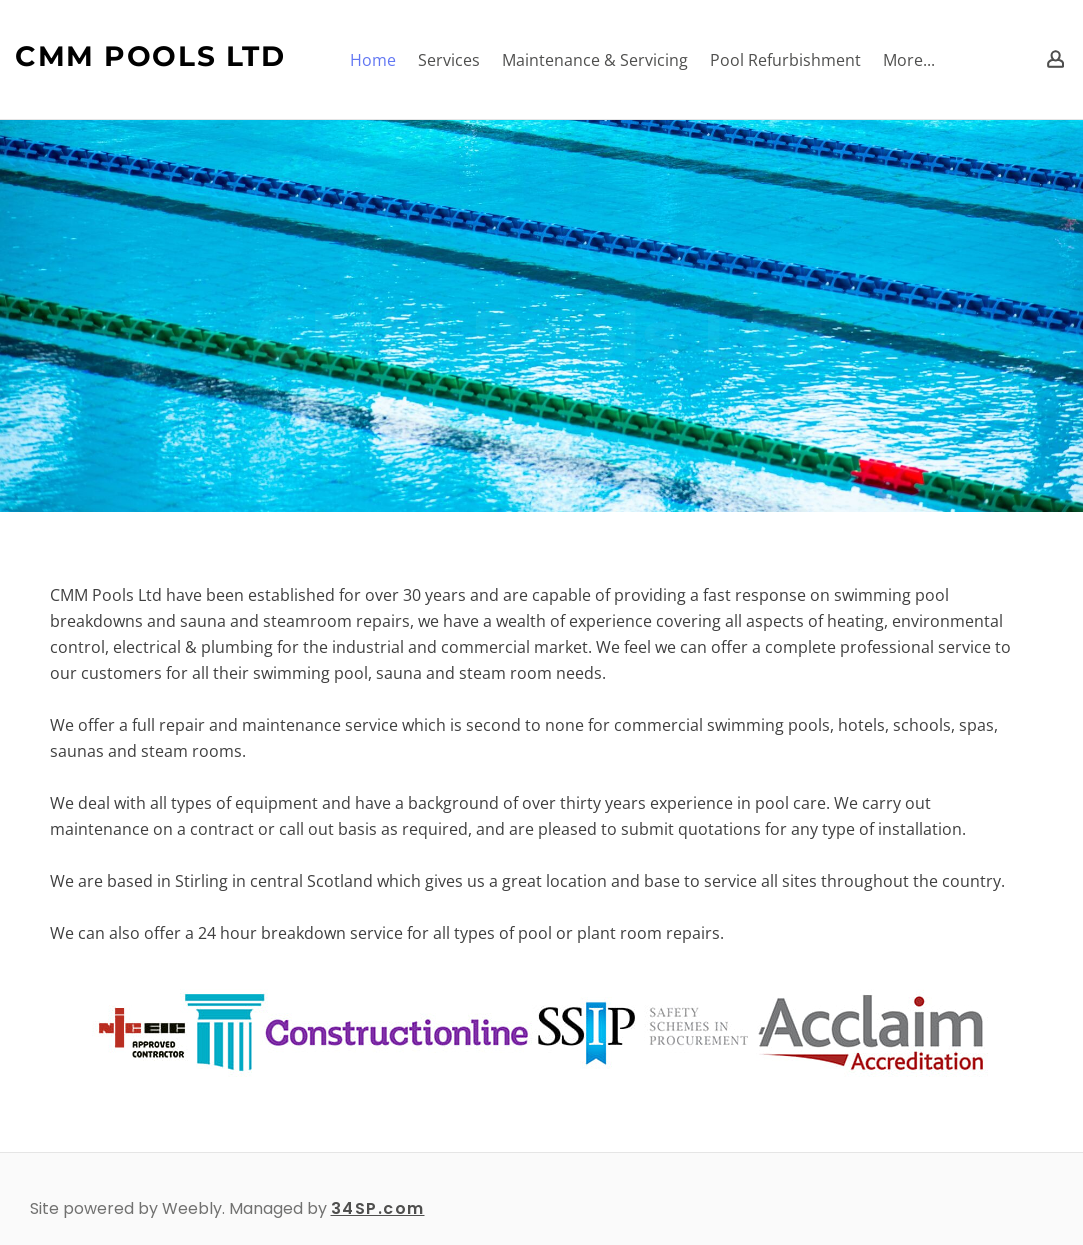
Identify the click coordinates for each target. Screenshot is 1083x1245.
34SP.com (378, 1208)
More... (909, 60)
